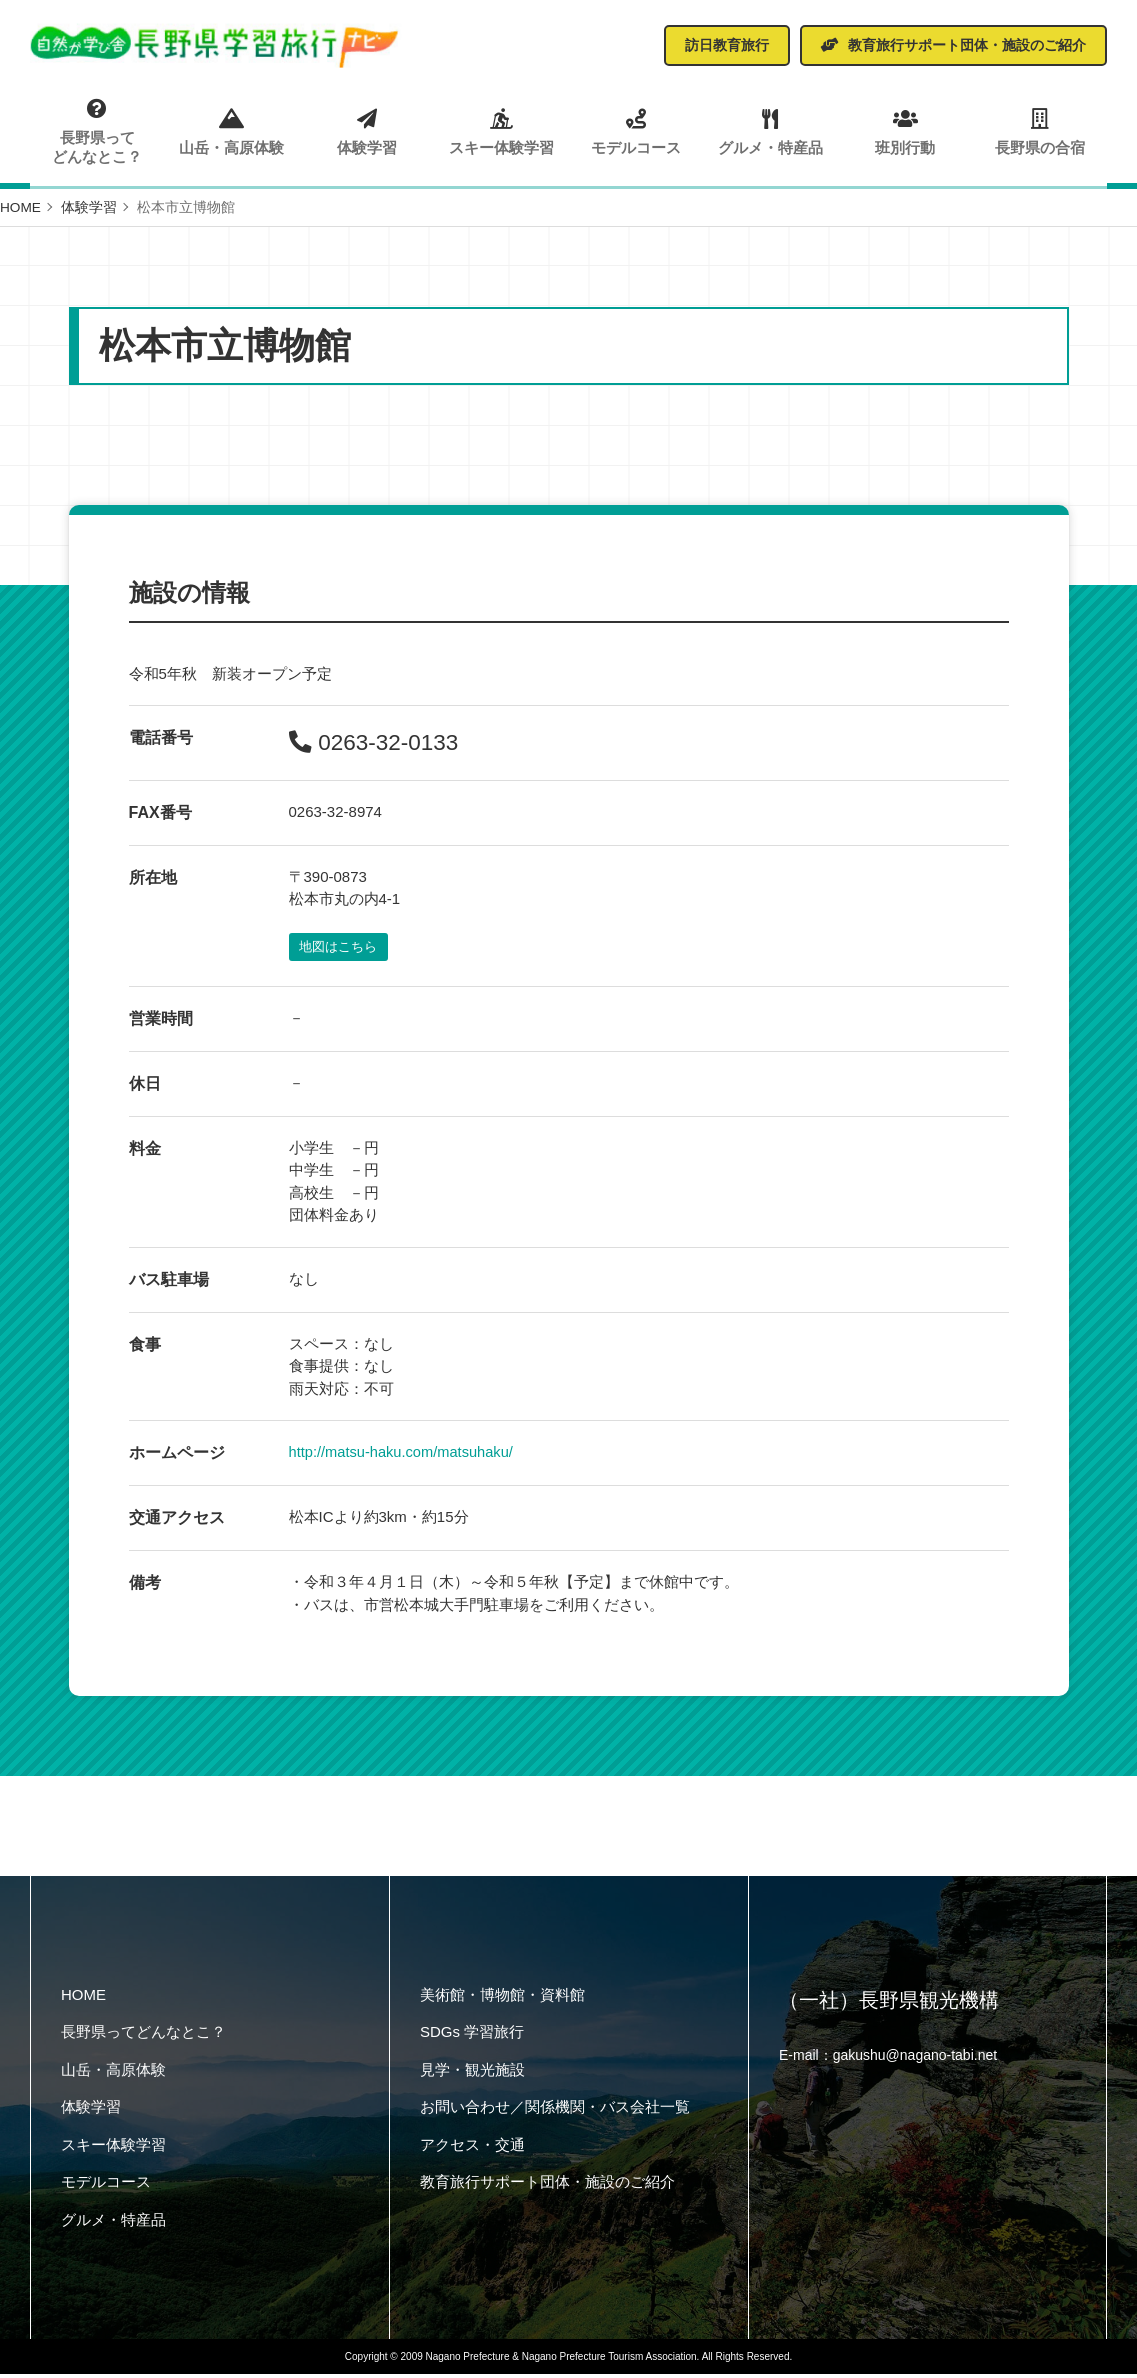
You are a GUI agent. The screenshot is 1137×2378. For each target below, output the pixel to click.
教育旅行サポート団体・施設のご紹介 (547, 2186)
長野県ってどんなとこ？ (98, 132)
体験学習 (367, 131)
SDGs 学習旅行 (472, 2036)
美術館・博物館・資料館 (502, 1998)
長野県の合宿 (1039, 131)
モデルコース (636, 131)
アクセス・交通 (472, 2148)
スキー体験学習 (502, 131)
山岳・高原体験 (233, 131)
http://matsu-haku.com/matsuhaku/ (404, 1456)
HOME (83, 1998)
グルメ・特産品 (771, 131)
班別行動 (906, 131)
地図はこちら (341, 950)
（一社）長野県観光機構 (889, 2006)
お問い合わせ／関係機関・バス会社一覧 (555, 2111)
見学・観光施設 (472, 2073)
